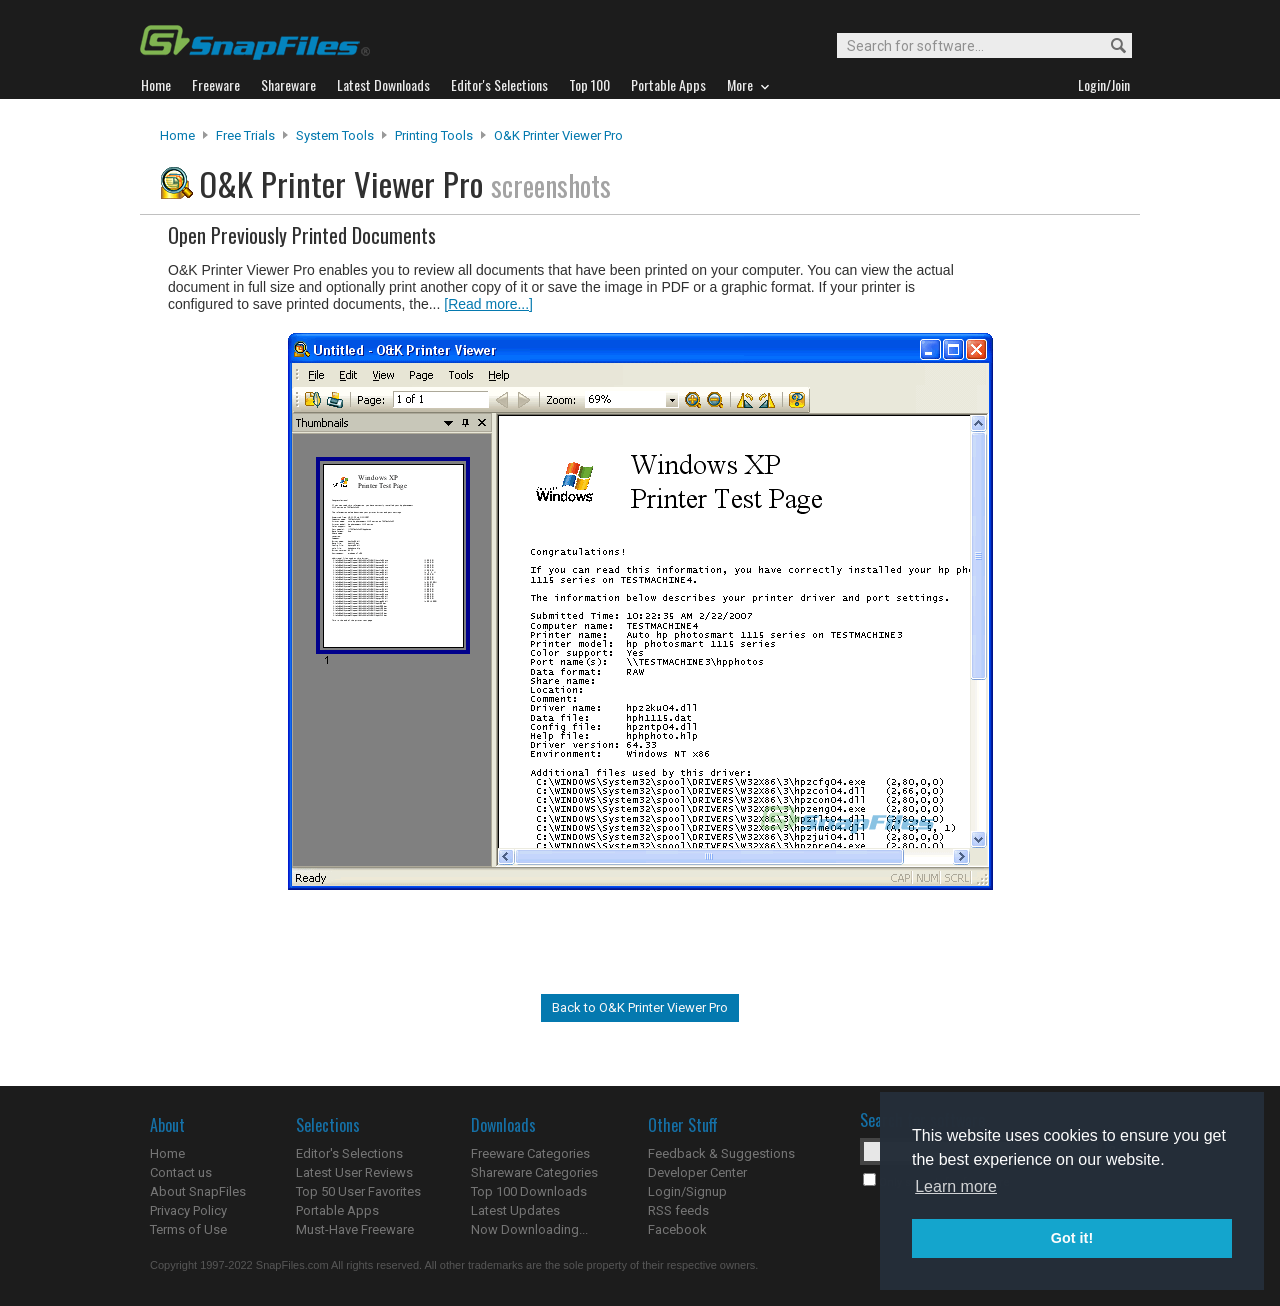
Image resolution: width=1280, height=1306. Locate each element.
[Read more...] (488, 304)
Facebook (677, 1229)
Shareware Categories (534, 1172)
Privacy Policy (188, 1210)
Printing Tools (434, 135)
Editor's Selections (349, 1153)
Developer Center (697, 1172)
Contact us (181, 1172)
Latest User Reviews (354, 1172)
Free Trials (245, 135)
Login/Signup (687, 1191)
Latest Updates (515, 1210)
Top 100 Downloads (529, 1191)
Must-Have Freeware (355, 1229)
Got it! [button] (1072, 1238)
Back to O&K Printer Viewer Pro (640, 1007)
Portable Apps (337, 1210)
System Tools (335, 135)
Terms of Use (188, 1229)
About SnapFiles (198, 1191)
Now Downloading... (529, 1229)
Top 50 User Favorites (358, 1191)
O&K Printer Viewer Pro (558, 135)
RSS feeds (678, 1210)
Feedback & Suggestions (721, 1153)
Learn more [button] (956, 1186)
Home (177, 135)
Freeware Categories (530, 1153)
